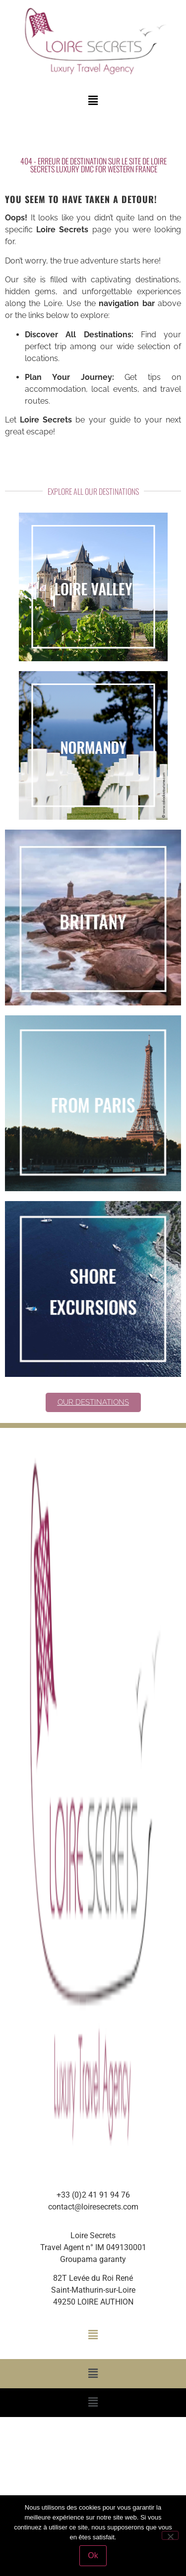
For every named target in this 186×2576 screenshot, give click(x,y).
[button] (92, 100)
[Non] (170, 2535)
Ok (93, 2555)
